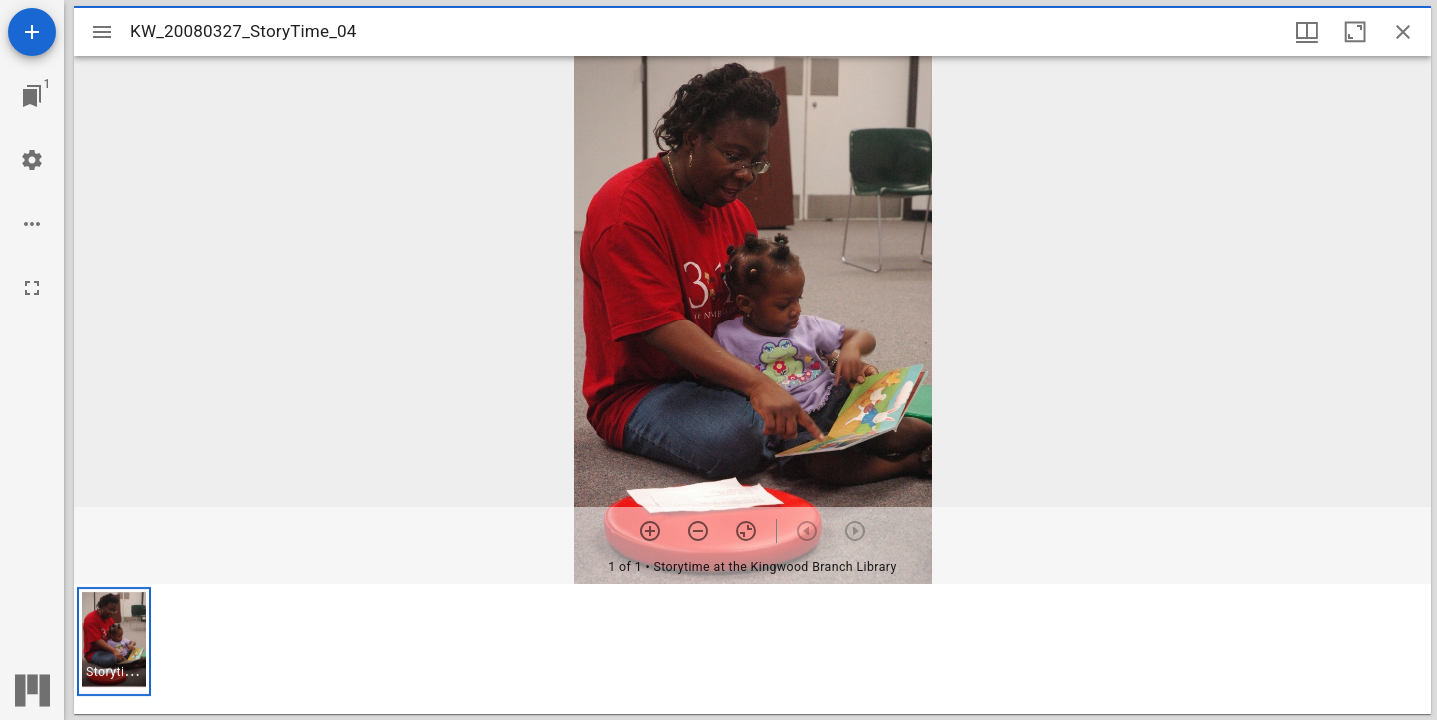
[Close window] (1403, 32)
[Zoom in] (650, 531)
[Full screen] (32, 288)
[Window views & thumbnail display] (1307, 32)
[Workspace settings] (32, 160)
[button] (114, 641)
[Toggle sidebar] (102, 32)
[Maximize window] (1355, 32)
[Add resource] (32, 32)
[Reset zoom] (746, 531)
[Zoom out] (698, 531)
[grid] (752, 649)
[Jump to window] (32, 96)
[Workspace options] (32, 224)
